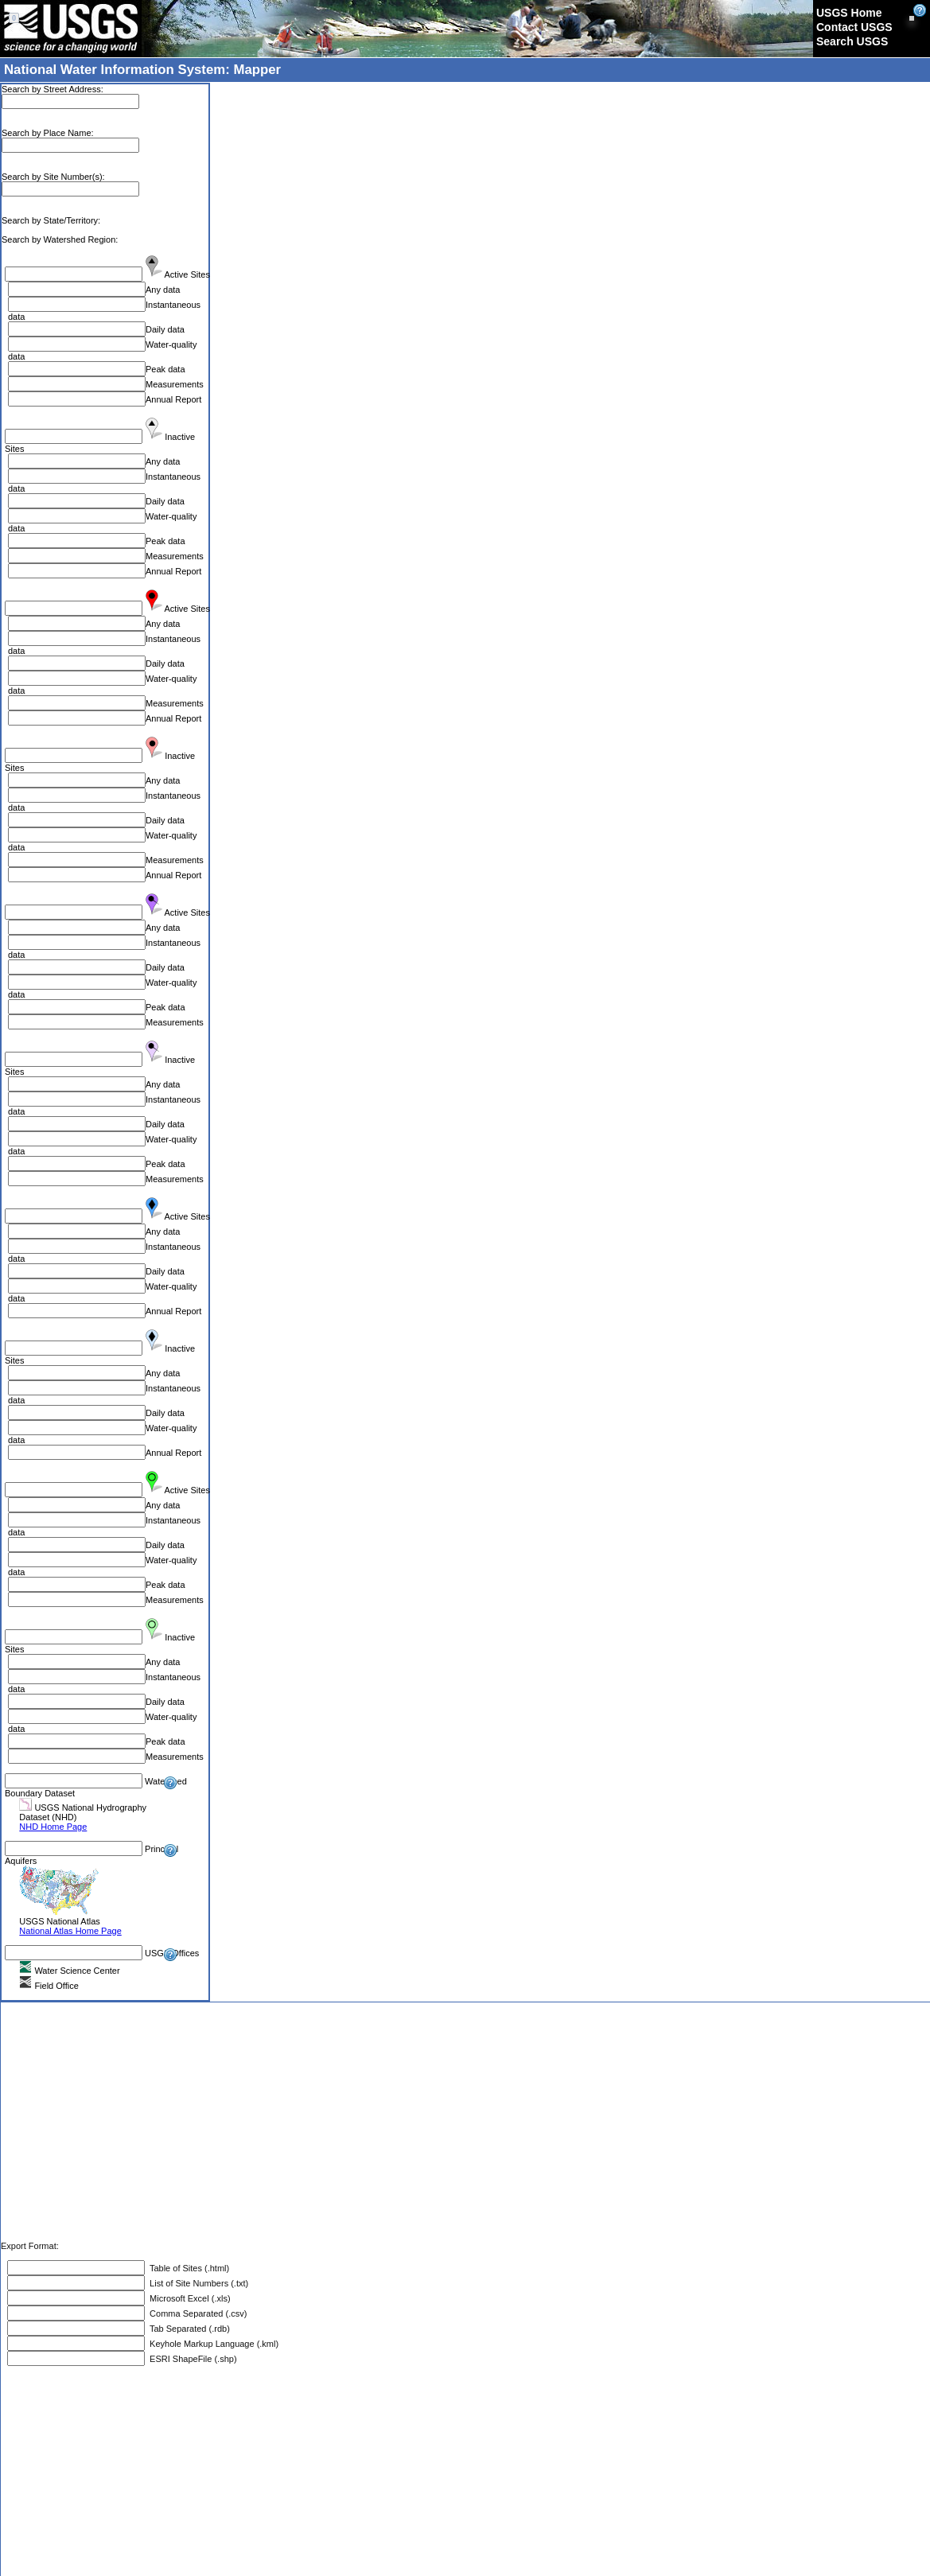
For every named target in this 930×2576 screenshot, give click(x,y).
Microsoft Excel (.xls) (188, 2298)
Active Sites (187, 274)
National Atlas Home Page (70, 1931)
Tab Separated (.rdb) (187, 2328)
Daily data (165, 329)
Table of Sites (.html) (187, 2268)
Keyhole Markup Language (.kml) (216, 2343)
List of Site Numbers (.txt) (196, 2283)
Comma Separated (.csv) (196, 2313)
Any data (163, 289)
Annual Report (173, 399)
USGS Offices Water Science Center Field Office (102, 1969)
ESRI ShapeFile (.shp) (191, 2359)
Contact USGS (854, 27)
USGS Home (848, 12)
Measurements (175, 384)
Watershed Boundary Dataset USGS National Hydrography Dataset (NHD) (96, 1803)
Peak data (165, 369)
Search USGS (852, 41)
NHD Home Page (53, 1826)
